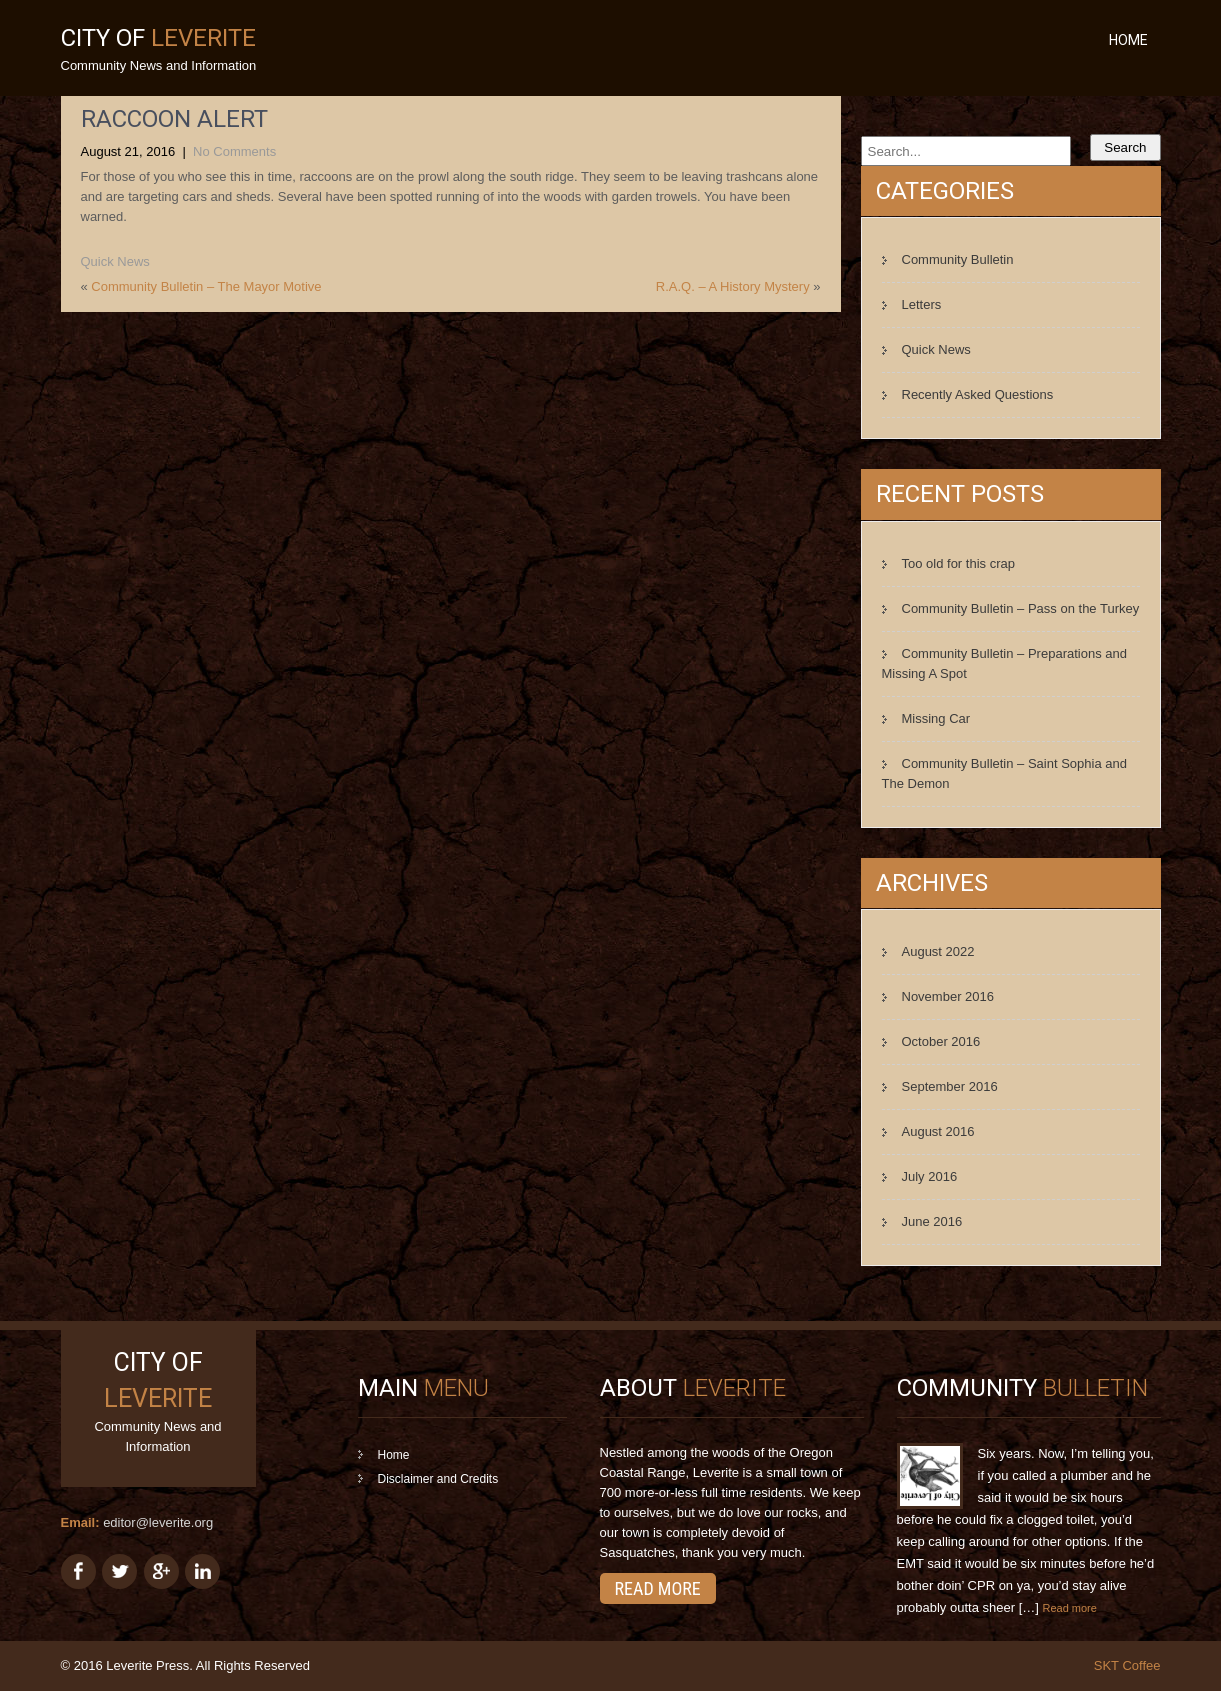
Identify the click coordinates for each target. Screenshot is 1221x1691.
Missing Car (936, 718)
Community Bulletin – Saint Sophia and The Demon (1004, 773)
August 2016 (938, 1131)
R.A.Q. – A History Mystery (733, 286)
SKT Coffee (1127, 1665)
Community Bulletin (958, 259)
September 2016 (950, 1086)
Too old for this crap (958, 563)
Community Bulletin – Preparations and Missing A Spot (1004, 663)
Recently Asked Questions (978, 394)
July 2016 (930, 1176)
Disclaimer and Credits (438, 1479)
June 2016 (932, 1221)
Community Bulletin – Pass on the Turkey (1021, 608)
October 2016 (941, 1041)
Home (1128, 40)
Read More (658, 1588)
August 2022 (938, 951)
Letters (922, 304)
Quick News (115, 261)
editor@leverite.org (158, 1522)
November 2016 (948, 996)
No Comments (234, 151)
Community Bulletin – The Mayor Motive (206, 286)
